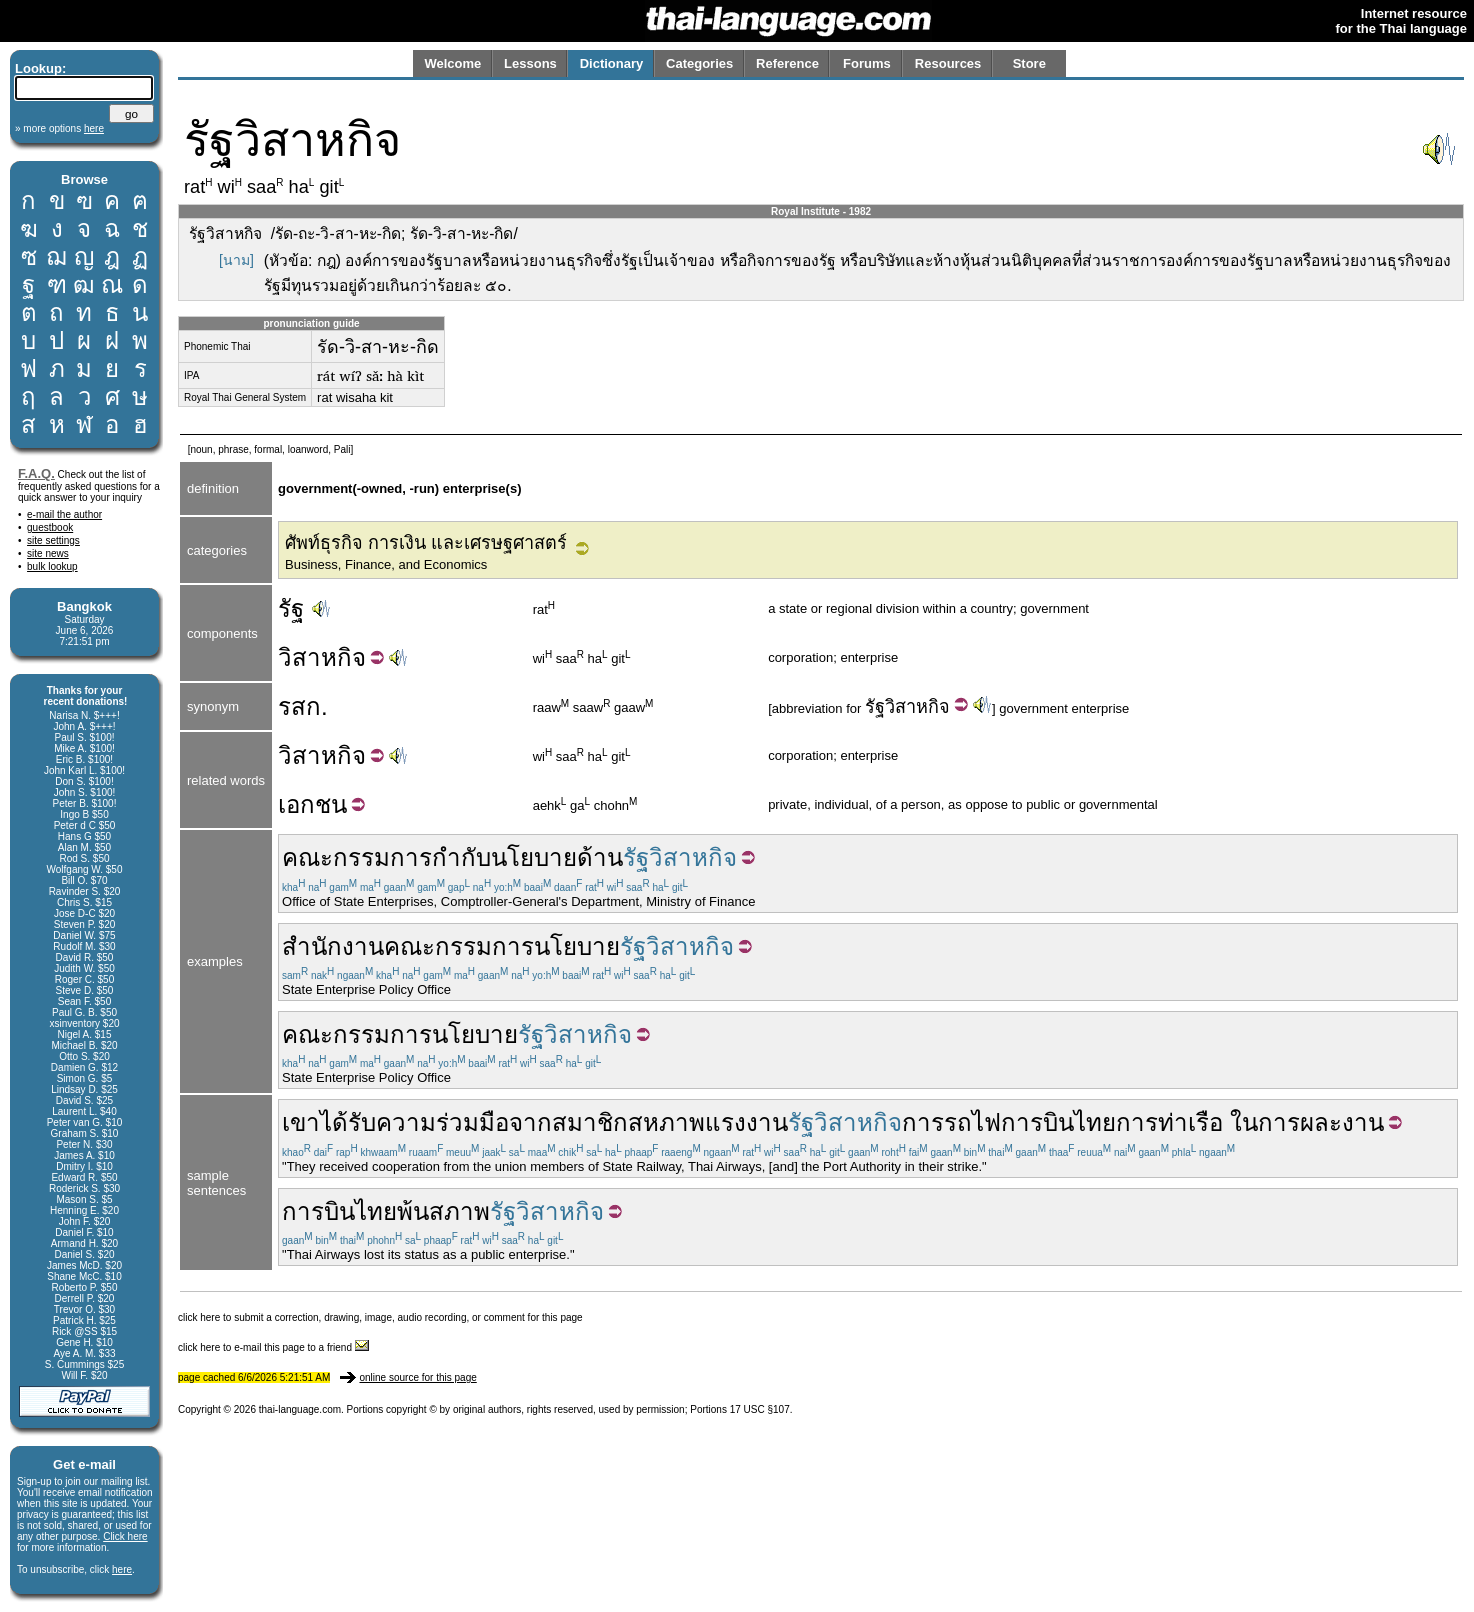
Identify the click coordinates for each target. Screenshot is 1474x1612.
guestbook (50, 527)
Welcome (452, 63)
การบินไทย (1058, 1122)
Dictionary (612, 63)
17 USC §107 (760, 1409)
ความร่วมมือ (442, 1122)
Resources (948, 63)
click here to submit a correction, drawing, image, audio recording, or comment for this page (380, 1317)
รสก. (303, 706)
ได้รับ (348, 1122)
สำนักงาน (333, 946)
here (122, 1569)
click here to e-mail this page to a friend (273, 1347)
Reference (787, 63)
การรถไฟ (951, 1122)
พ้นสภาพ (443, 1211)
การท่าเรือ (1169, 1122)
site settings (53, 540)
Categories (699, 63)
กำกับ (461, 857)
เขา (301, 1122)
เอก (296, 804)
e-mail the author (64, 514)
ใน (1244, 1122)
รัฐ (291, 608)
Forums (867, 63)
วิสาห (307, 657)
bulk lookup (52, 566)
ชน (331, 804)
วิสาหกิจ (917, 707)
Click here (125, 1536)
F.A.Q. (36, 473)
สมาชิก (590, 1122)
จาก (530, 1122)
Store (1029, 63)
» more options (59, 128)
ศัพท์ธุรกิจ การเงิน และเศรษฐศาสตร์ (426, 543)
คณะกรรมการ (357, 857)
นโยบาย (534, 857)
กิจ (351, 657)
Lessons (530, 63)
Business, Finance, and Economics (386, 564)
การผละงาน (1321, 1122)
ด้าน (600, 857)
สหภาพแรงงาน (708, 1122)
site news (48, 553)
